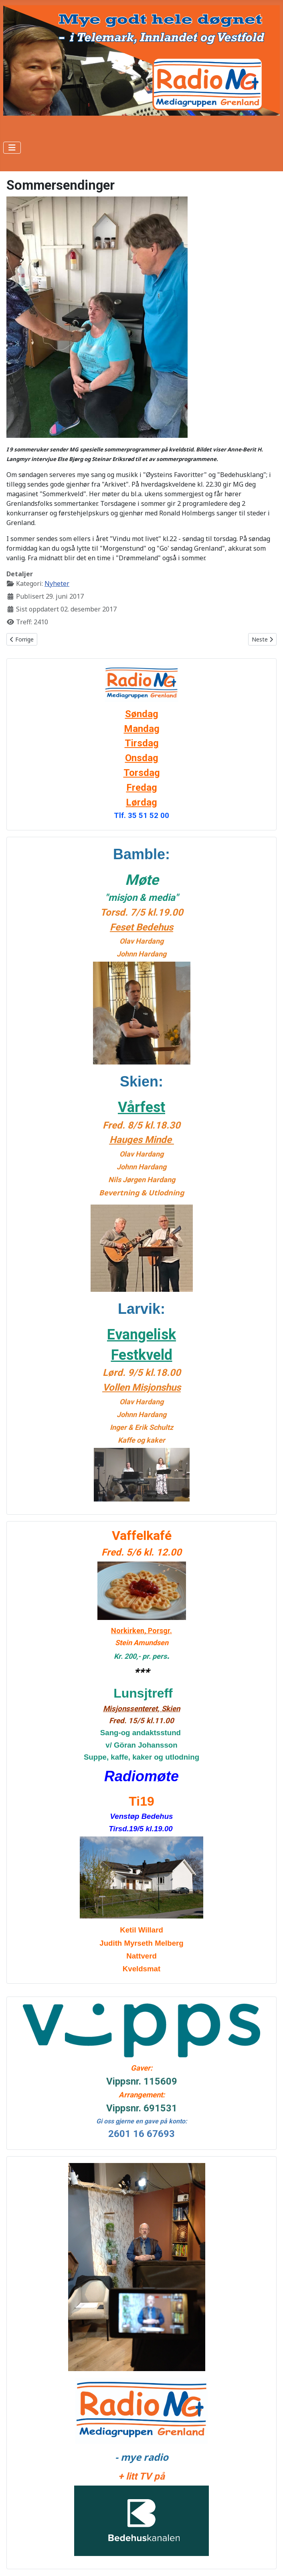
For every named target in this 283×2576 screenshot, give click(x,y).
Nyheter (56, 583)
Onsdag (141, 758)
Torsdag (141, 772)
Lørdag (141, 802)
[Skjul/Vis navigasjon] (12, 148)
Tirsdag (142, 743)
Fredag (141, 787)
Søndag (141, 714)
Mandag (142, 728)
